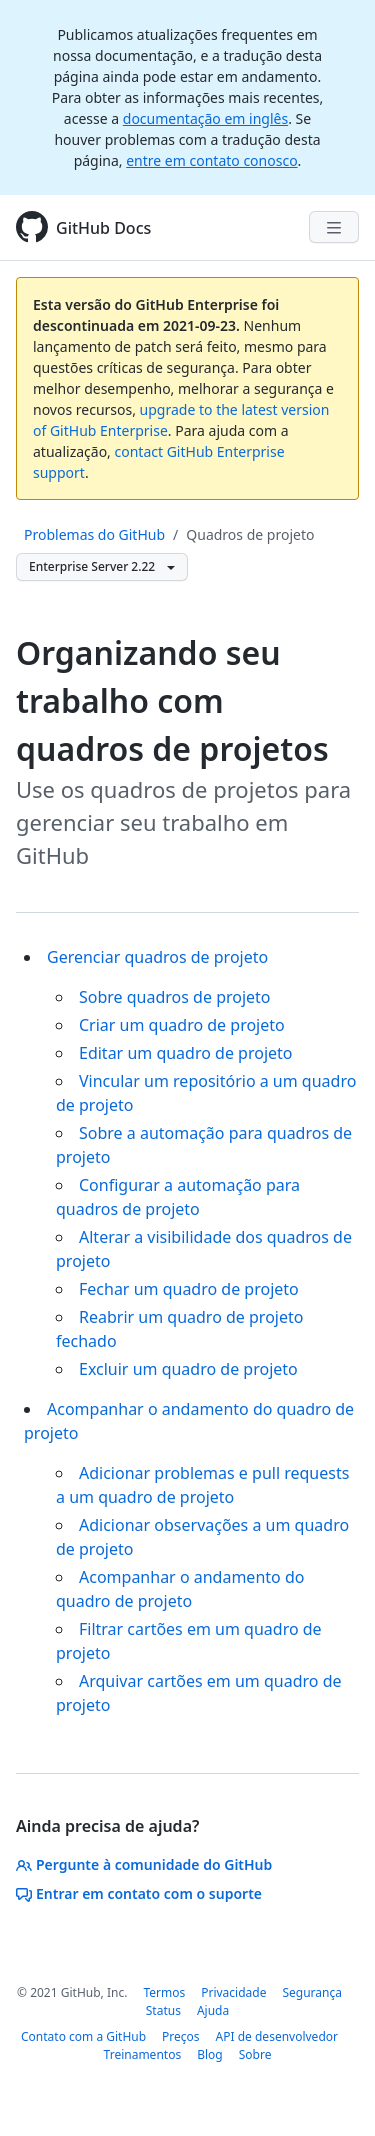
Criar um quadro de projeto (182, 1025)
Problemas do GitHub (94, 534)
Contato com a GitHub (83, 2036)
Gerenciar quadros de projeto (157, 957)
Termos (164, 1992)
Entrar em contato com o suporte (139, 1893)
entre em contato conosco (211, 160)
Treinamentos (143, 2054)
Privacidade (233, 1992)
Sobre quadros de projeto (175, 997)
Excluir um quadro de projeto (188, 1369)
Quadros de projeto (250, 534)
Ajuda (213, 2010)
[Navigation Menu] (334, 227)
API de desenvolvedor (277, 2036)
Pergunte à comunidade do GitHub (144, 1864)
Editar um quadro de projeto (186, 1053)
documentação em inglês (205, 118)
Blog (210, 2054)
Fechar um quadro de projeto (189, 1289)
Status (163, 2010)
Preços (181, 2036)
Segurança (312, 1992)
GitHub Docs (103, 228)
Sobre (255, 2054)
